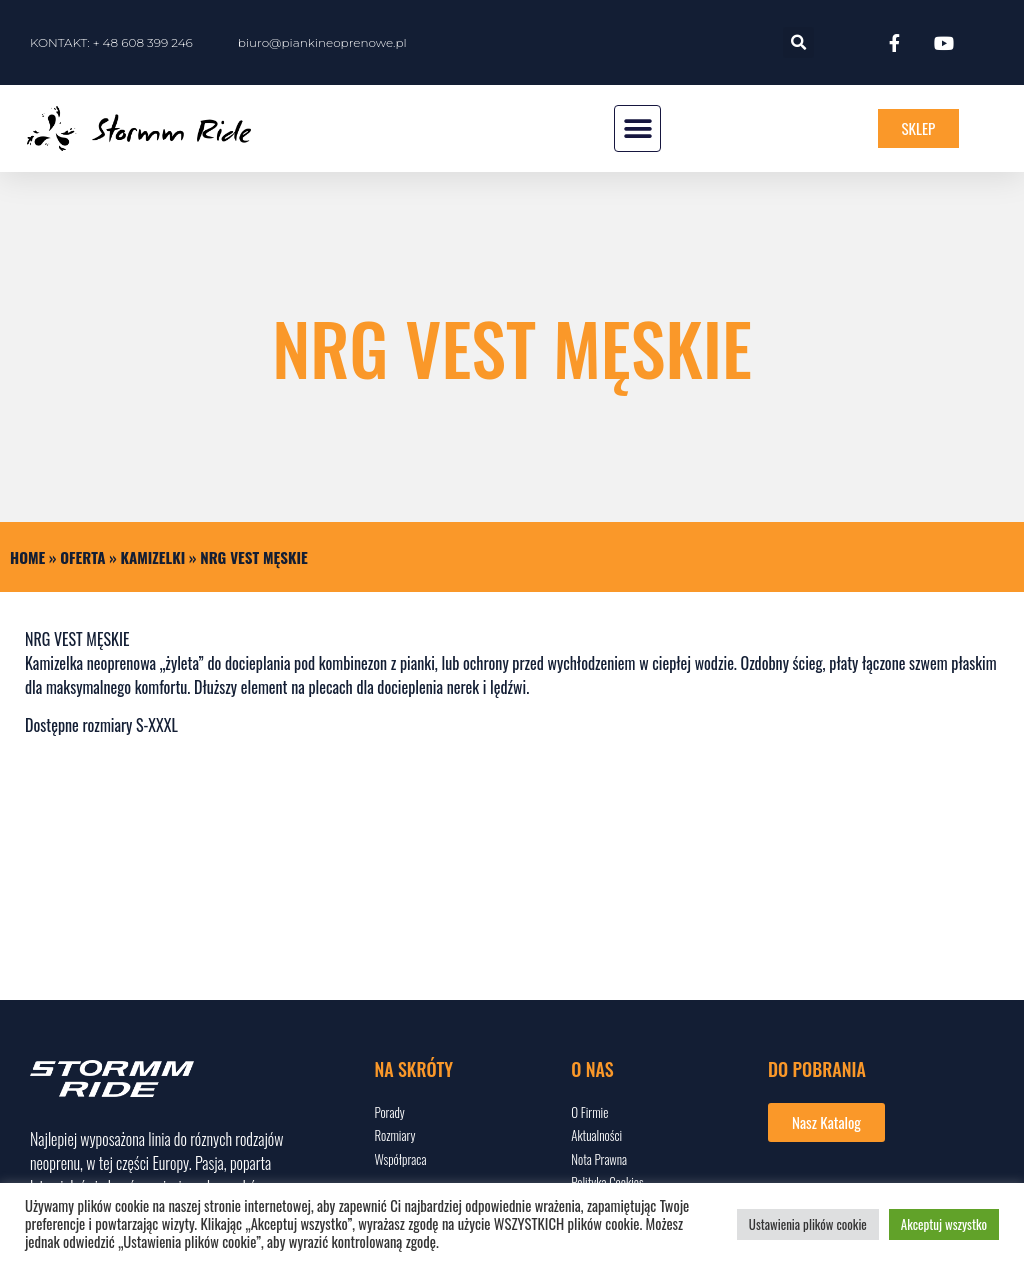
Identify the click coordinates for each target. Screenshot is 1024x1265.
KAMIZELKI (153, 557)
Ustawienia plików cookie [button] (808, 1224)
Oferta (82, 557)
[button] (798, 42)
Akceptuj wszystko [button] (944, 1224)
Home (27, 557)
